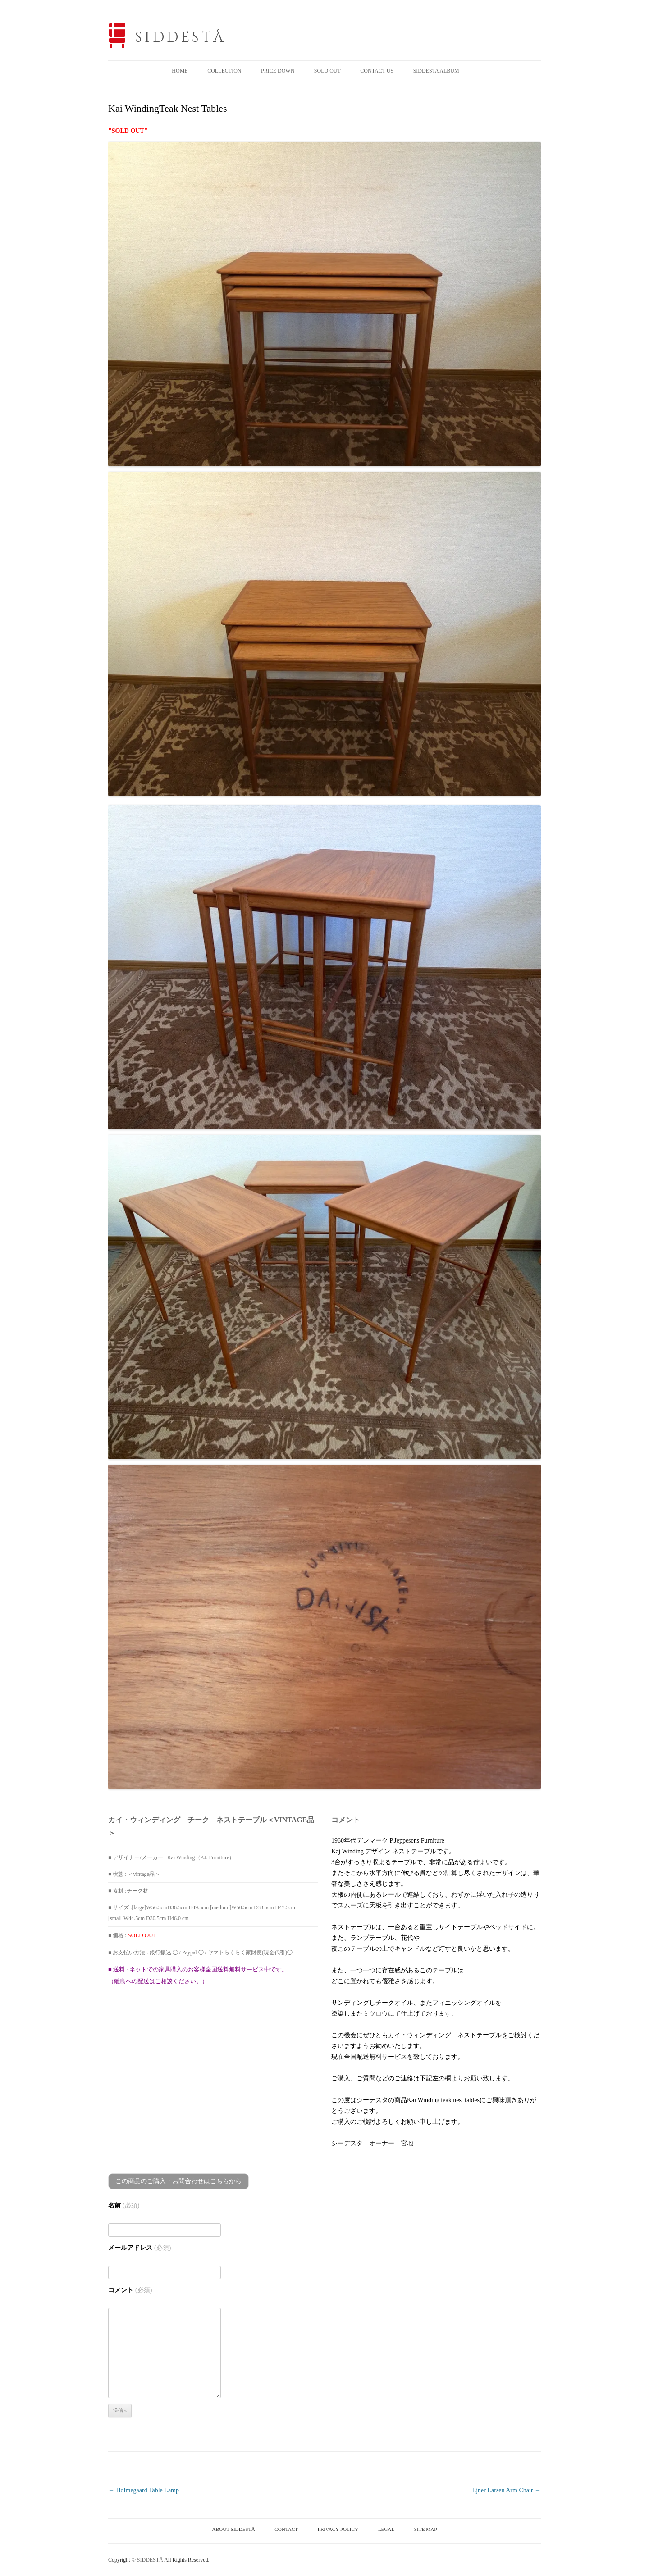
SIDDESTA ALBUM (436, 71)
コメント (130, 2290)
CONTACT (286, 2529)
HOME (179, 71)
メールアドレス (139, 2247)
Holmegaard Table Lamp (143, 2490)
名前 (123, 2205)
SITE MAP (425, 2529)
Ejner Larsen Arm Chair (506, 2490)
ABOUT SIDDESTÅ (233, 2529)
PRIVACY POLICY (338, 2529)
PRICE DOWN (277, 71)
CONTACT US (376, 71)
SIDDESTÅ (180, 37)
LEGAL (386, 2529)
